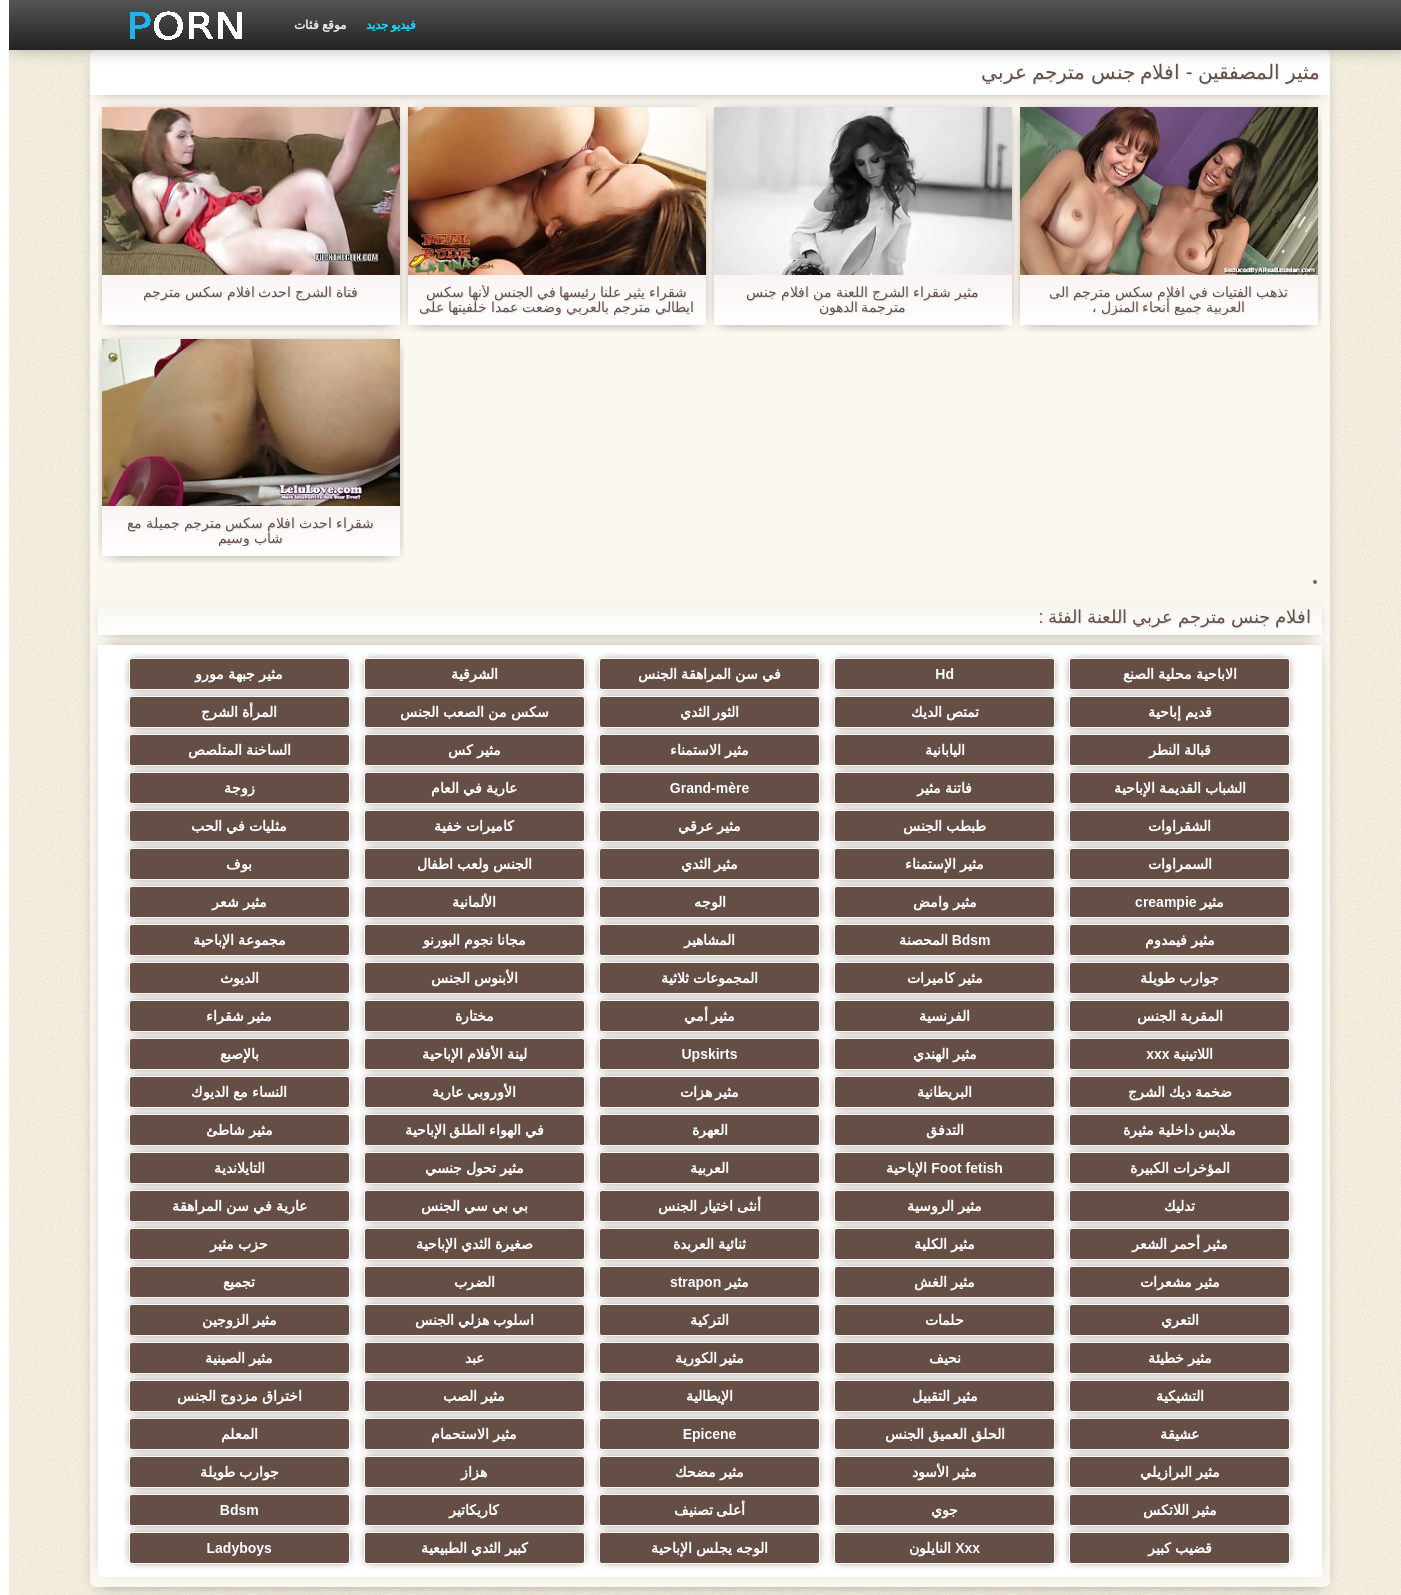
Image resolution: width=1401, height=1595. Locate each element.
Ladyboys (210, 1396)
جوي (602, 1358)
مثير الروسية (210, 1092)
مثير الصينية (407, 1244)
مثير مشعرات (798, 1168)
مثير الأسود (406, 1320)
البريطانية (798, 1016)
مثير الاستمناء (1190, 750)
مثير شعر (406, 864)
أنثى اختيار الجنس (1190, 1130)
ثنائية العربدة (210, 1130)
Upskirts (407, 978)
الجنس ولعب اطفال (406, 826)
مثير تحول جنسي (798, 1092)
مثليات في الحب (1190, 826)
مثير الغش (602, 1168)
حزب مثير (994, 1168)
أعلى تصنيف (407, 1358)
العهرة (798, 1054)
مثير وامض (994, 864)
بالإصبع (1190, 1016)
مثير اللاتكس (798, 1358)
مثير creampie (1190, 864)
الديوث (798, 940)
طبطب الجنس (602, 788)
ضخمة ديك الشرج (994, 1016)
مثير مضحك (210, 1320)
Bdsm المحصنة (1190, 902)
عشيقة (406, 1282)
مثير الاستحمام (994, 1320)
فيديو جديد (382, 25)
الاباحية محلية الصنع (1190, 674)
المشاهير (994, 902)
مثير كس (994, 750)
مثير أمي (211, 940)
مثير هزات (603, 1016)
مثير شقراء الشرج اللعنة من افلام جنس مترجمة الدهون (853, 300)
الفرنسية (406, 940)
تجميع (1190, 1206)
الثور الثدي (994, 712)
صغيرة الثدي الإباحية (1190, 1168)
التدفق (994, 1054)
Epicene (1190, 1320)
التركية (602, 1206)
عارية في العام (1190, 788)
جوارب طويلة (406, 902)
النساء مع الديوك (211, 1016)
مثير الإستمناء (798, 826)
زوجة (994, 788)
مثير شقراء (994, 978)
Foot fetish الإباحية (1190, 1092)
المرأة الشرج (603, 712)
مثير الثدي (603, 826)
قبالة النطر (407, 712)
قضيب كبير (994, 1396)
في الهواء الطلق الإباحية (603, 1054)
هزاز (1190, 1358)
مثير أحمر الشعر (603, 1130)
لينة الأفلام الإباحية (210, 978)
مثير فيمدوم (211, 864)
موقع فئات (311, 25)
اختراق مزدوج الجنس (602, 1282)
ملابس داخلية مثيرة (1190, 1054)
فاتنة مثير (406, 750)
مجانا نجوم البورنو (798, 902)
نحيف (994, 1244)
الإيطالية (994, 1282)
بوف (211, 826)
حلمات (798, 1206)
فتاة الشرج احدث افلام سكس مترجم (241, 292)
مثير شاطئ (406, 1054)
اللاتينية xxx (798, 978)
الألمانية (603, 864)
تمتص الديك (1190, 712)
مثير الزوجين (210, 1206)
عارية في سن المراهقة (798, 1130)
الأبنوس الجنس (994, 940)
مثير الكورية (798, 1244)
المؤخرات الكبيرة (211, 1054)
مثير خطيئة (1190, 1244)
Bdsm (1190, 1396)
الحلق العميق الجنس (211, 1282)
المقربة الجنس (603, 940)
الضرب (210, 1168)
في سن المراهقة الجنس (798, 674)
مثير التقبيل (1190, 1282)
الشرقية (602, 674)
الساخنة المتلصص (798, 750)
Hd (994, 674)
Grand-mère (210, 750)
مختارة (1190, 978)
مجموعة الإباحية (602, 902)
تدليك (406, 1092)
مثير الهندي (603, 978)
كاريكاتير (211, 1358)
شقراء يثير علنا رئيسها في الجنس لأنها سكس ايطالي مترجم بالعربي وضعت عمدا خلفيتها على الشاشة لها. (547, 300)
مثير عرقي (406, 788)
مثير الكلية (406, 1130)
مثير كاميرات (211, 902)
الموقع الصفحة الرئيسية (373, 1568)
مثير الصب (798, 1282)
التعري (994, 1206)
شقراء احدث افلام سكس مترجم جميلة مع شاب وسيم (241, 531)
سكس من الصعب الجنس (798, 712)
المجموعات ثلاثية (1190, 940)
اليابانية (211, 712)
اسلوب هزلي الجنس (406, 1206)
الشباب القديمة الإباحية (603, 750)
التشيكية (211, 1244)
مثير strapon (406, 1168)
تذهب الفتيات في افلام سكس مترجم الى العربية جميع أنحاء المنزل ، (1159, 300)
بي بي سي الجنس (994, 1130)
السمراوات (994, 826)
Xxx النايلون (798, 1396)
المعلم (798, 1320)
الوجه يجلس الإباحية (602, 1396)
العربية (994, 1092)
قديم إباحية (211, 674)
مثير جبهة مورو (407, 674)
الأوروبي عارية (407, 1016)
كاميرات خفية (211, 788)
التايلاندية (602, 1092)
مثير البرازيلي (603, 1320)
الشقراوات (798, 788)
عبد (602, 1244)
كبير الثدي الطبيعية (406, 1396)
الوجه (798, 864)
